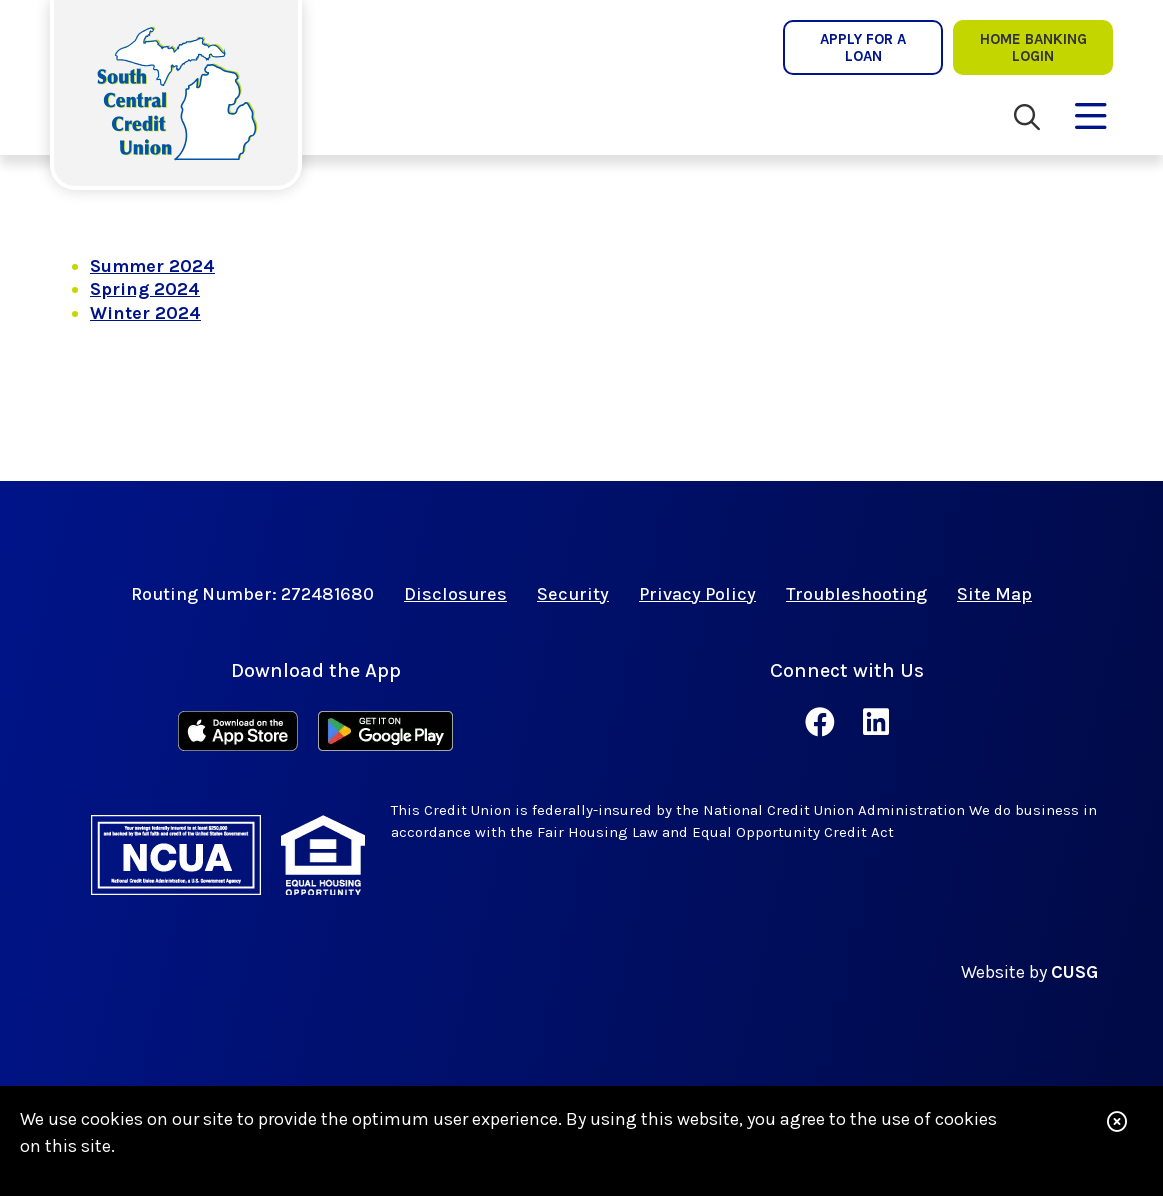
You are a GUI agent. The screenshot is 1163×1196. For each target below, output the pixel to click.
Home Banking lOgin (1033, 47)
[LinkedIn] (876, 723)
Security (573, 594)
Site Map (994, 594)
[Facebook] (824, 723)
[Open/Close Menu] (1091, 112)
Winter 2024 (145, 313)
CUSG (1074, 972)
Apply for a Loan (863, 47)
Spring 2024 (145, 289)
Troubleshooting (856, 594)
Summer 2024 (152, 266)
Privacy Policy (697, 594)
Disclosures (455, 594)
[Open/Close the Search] (1027, 117)
